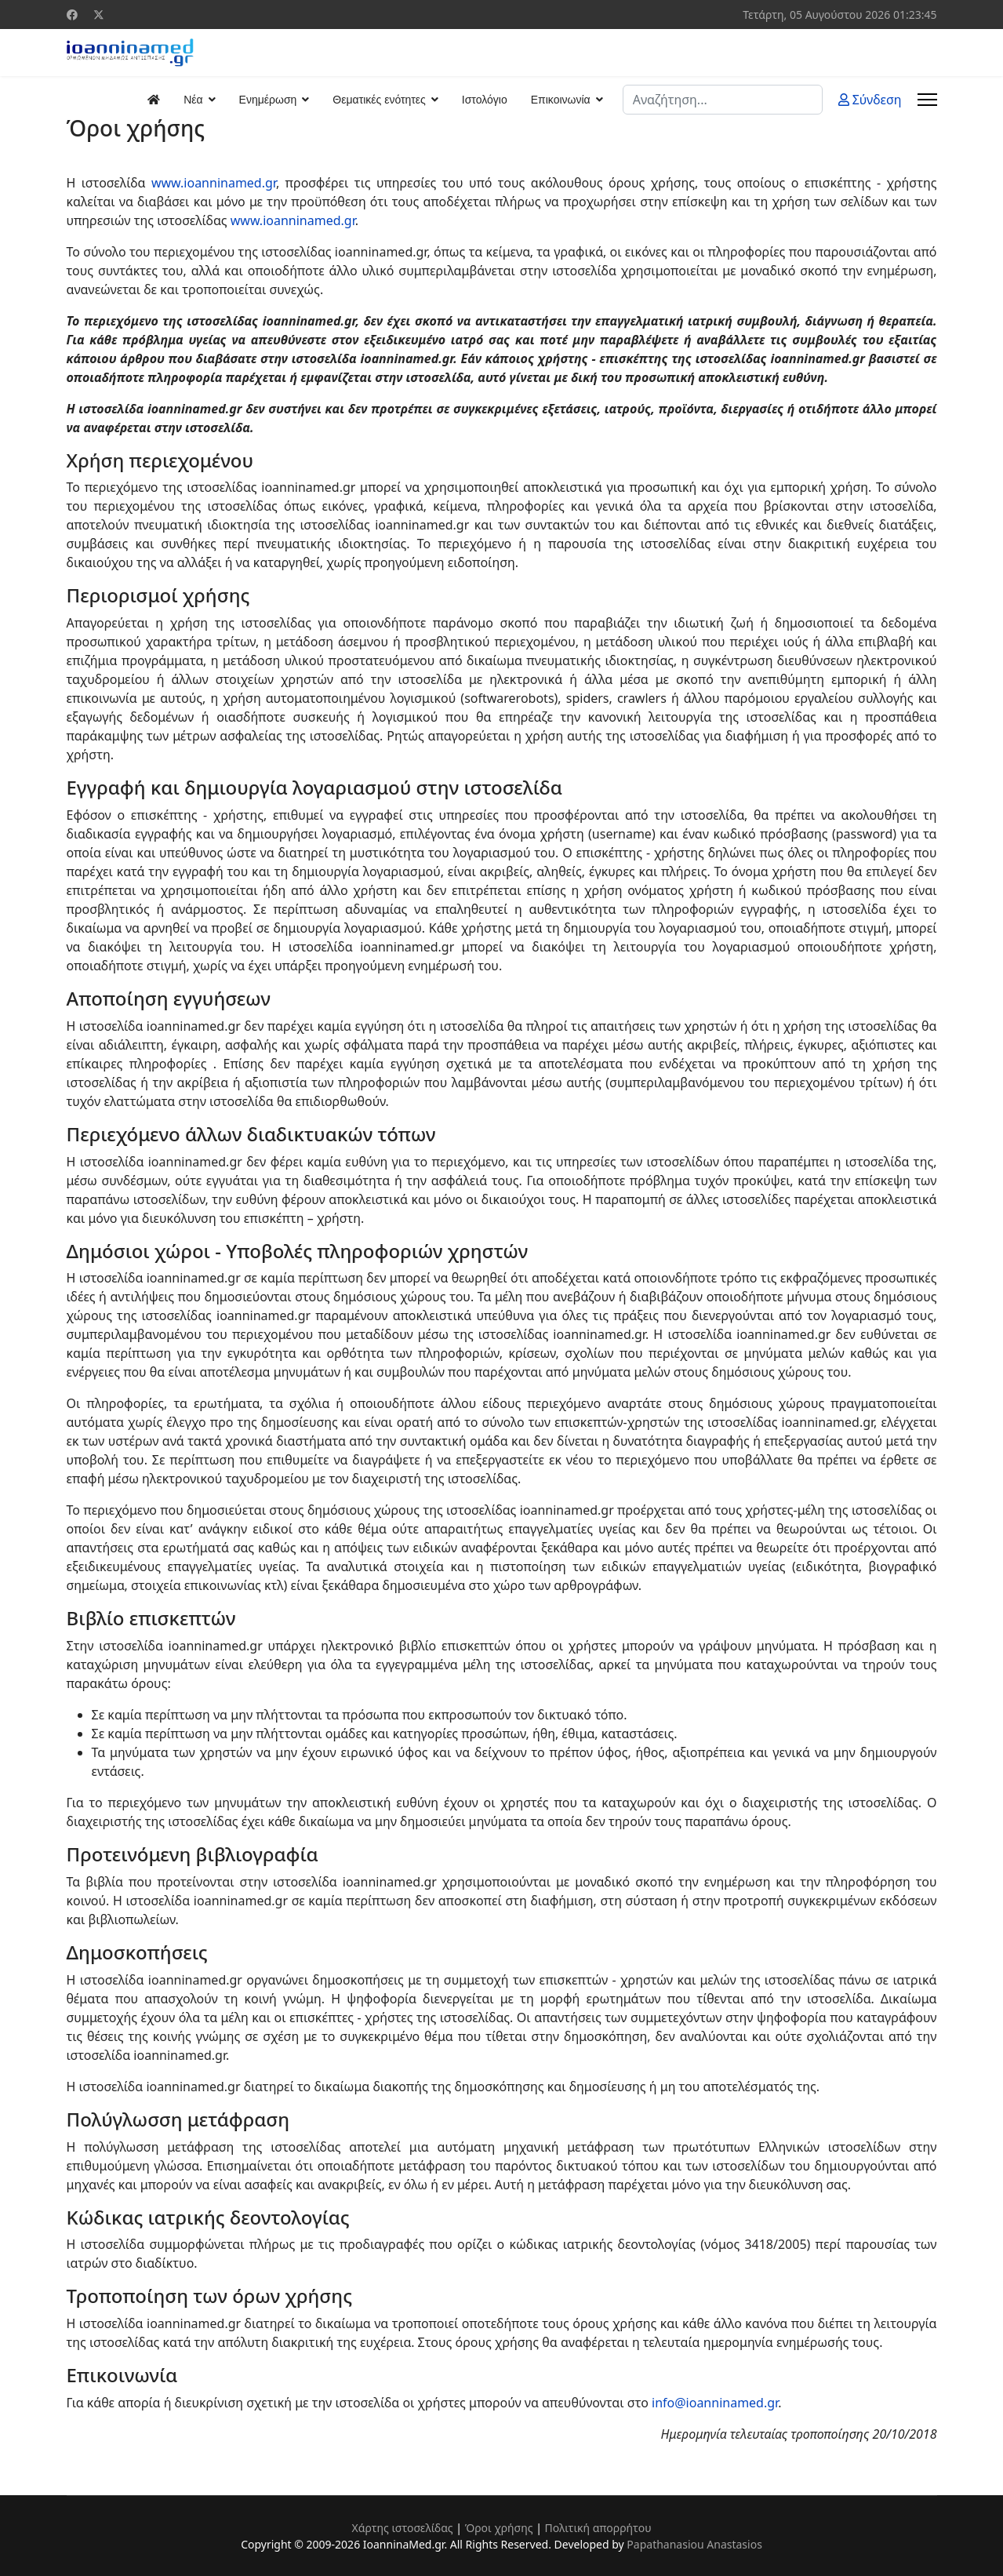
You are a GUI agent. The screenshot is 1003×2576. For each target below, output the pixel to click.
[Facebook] (72, 14)
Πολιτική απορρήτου (598, 2527)
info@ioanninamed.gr (715, 2402)
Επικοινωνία (561, 99)
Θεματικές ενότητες (379, 99)
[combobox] (723, 100)
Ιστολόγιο (484, 99)
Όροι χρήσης (499, 2527)
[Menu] (927, 99)
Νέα (193, 99)
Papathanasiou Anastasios (694, 2544)
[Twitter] (98, 14)
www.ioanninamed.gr (213, 182)
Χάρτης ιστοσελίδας (401, 2527)
